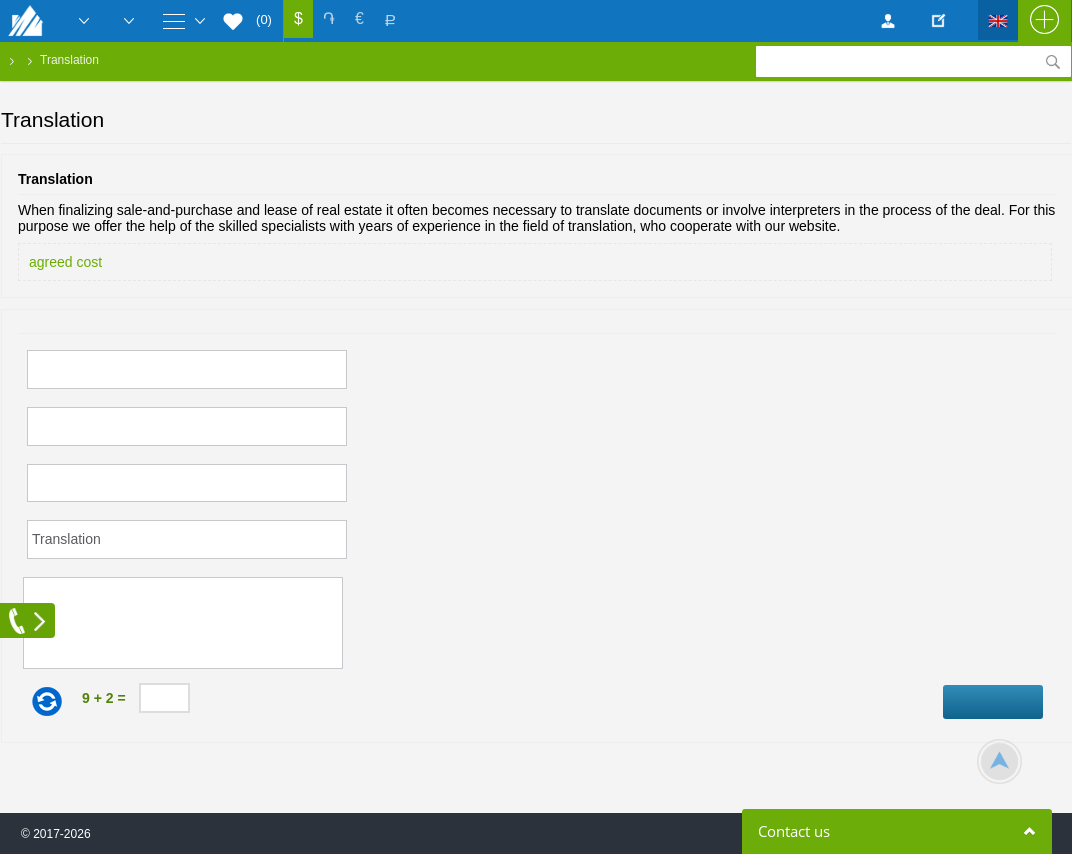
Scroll (999, 761)
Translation (69, 60)
